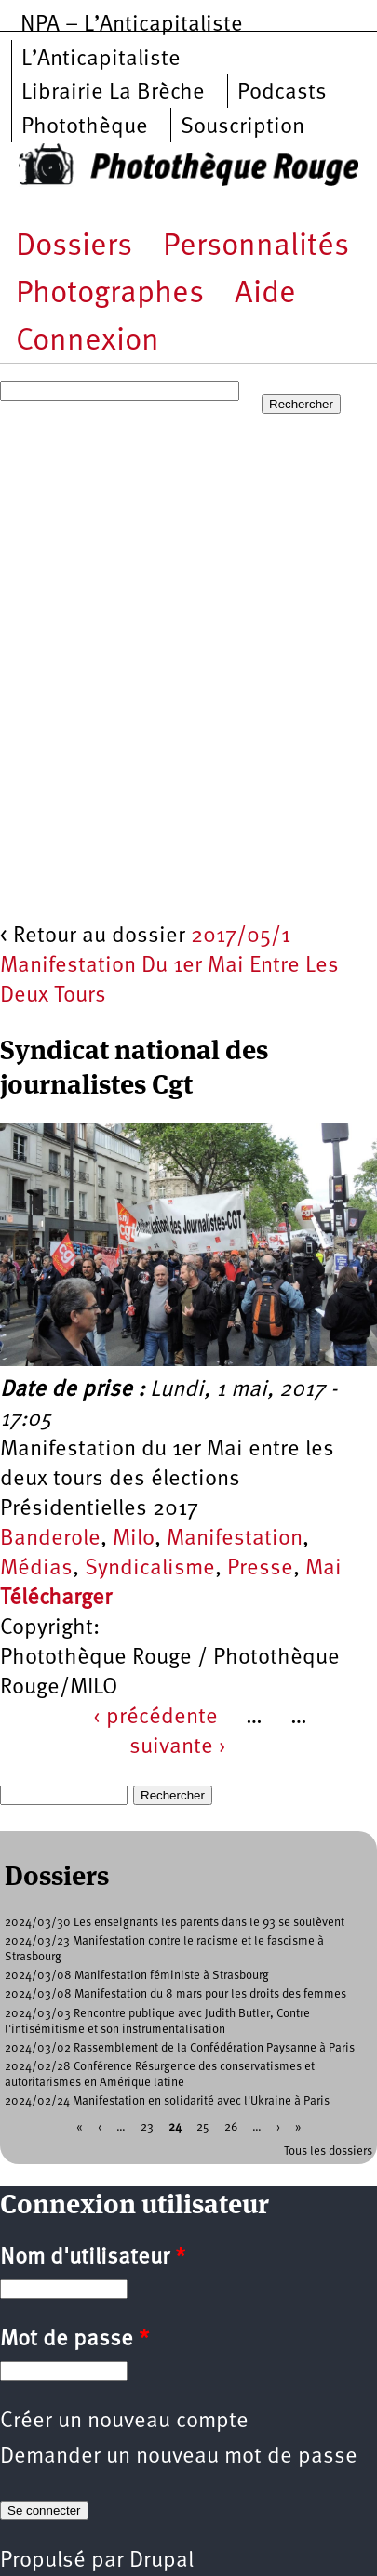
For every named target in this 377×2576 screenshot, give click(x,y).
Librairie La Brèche (113, 93)
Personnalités (256, 247)
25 (202, 2126)
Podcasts (282, 93)
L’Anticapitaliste (101, 59)
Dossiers (74, 247)
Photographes (110, 294)
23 (147, 2126)
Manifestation (235, 1539)
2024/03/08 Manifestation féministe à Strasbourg (137, 1976)
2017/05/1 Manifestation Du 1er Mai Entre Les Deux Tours (169, 966)
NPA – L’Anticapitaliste (131, 25)
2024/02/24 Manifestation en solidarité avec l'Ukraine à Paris (167, 2101)
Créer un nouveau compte (124, 2421)
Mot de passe (74, 2340)
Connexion (87, 341)
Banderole (50, 1539)
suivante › (177, 1747)
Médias (36, 1569)
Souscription (242, 127)
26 (230, 2126)
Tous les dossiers (328, 2151)
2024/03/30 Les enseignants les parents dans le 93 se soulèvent (174, 1923)
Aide (265, 294)
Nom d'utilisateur (92, 2258)
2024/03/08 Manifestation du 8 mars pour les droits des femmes (175, 1994)
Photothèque (84, 127)
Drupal (161, 2561)
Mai (323, 1569)
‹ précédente (155, 1717)
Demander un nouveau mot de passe (178, 2457)
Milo (134, 1539)
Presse (260, 1569)
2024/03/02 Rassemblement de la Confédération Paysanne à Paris (180, 2048)
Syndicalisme (150, 1569)
